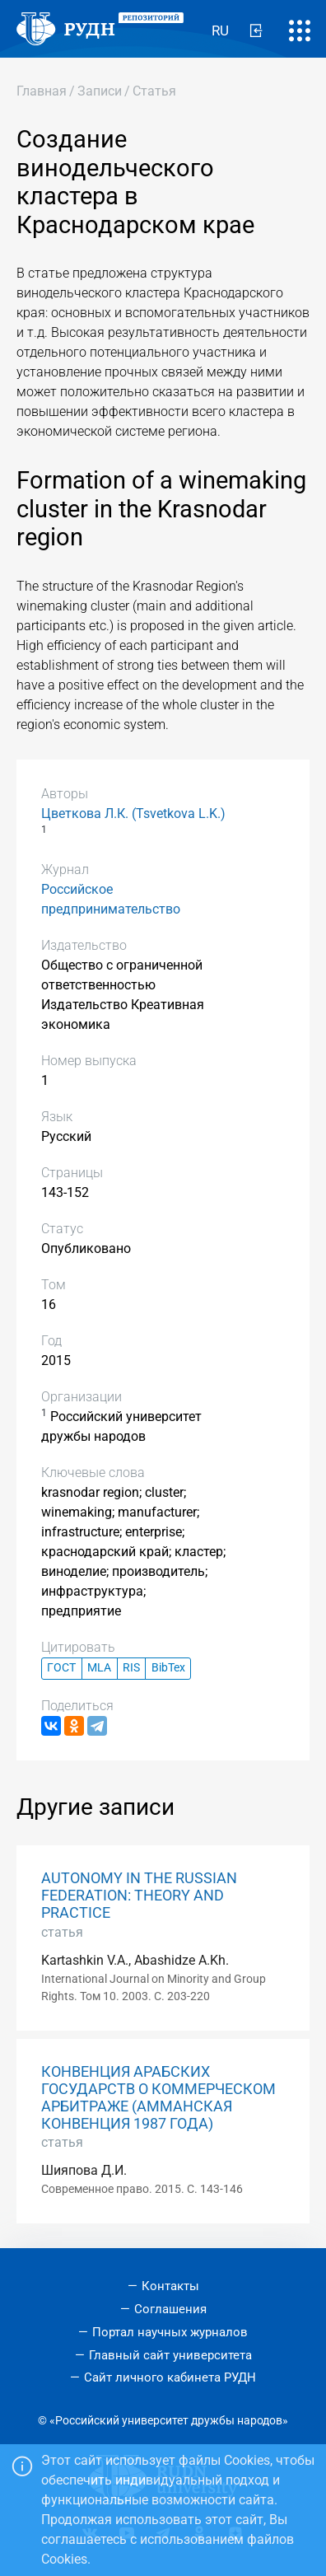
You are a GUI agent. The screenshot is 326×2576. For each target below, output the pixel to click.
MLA (99, 1668)
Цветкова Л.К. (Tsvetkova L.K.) (133, 813)
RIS (131, 1668)
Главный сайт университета (170, 2355)
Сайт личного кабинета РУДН (170, 2377)
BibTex (168, 1668)
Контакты (170, 2286)
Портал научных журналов (170, 2332)
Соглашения (170, 2309)
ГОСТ (61, 1668)
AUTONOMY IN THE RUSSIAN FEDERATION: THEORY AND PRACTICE (139, 1895)
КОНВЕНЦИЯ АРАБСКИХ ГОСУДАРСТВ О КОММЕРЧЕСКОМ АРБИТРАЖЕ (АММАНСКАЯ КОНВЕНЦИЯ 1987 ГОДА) (158, 2098)
